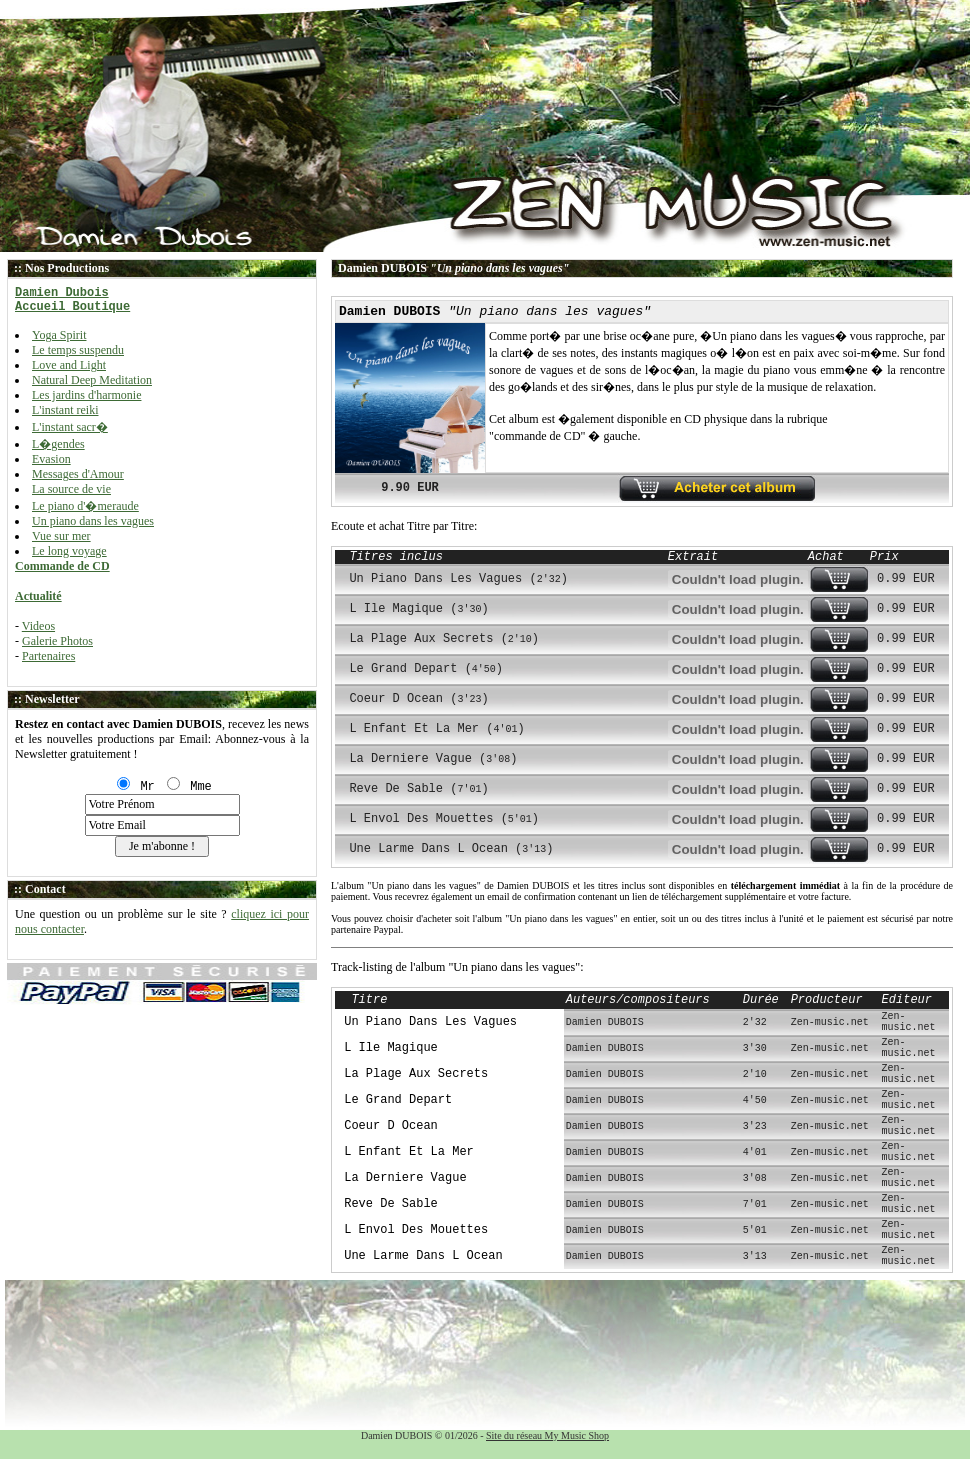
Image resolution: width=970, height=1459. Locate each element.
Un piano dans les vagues (93, 521)
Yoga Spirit (59, 335)
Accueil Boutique (72, 307)
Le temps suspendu (78, 350)
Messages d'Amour (78, 474)
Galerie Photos (57, 641)
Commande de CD (62, 566)
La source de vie (71, 489)
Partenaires (48, 656)
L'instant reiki (65, 410)
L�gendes (58, 444)
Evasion (51, 459)
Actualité (38, 596)
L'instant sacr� (70, 427)
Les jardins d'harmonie (86, 395)
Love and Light (69, 365)
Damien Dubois (62, 293)
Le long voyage (69, 551)
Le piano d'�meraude (85, 506)
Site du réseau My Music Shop (547, 1435)
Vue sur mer (61, 536)
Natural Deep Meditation (92, 380)
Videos (38, 626)
